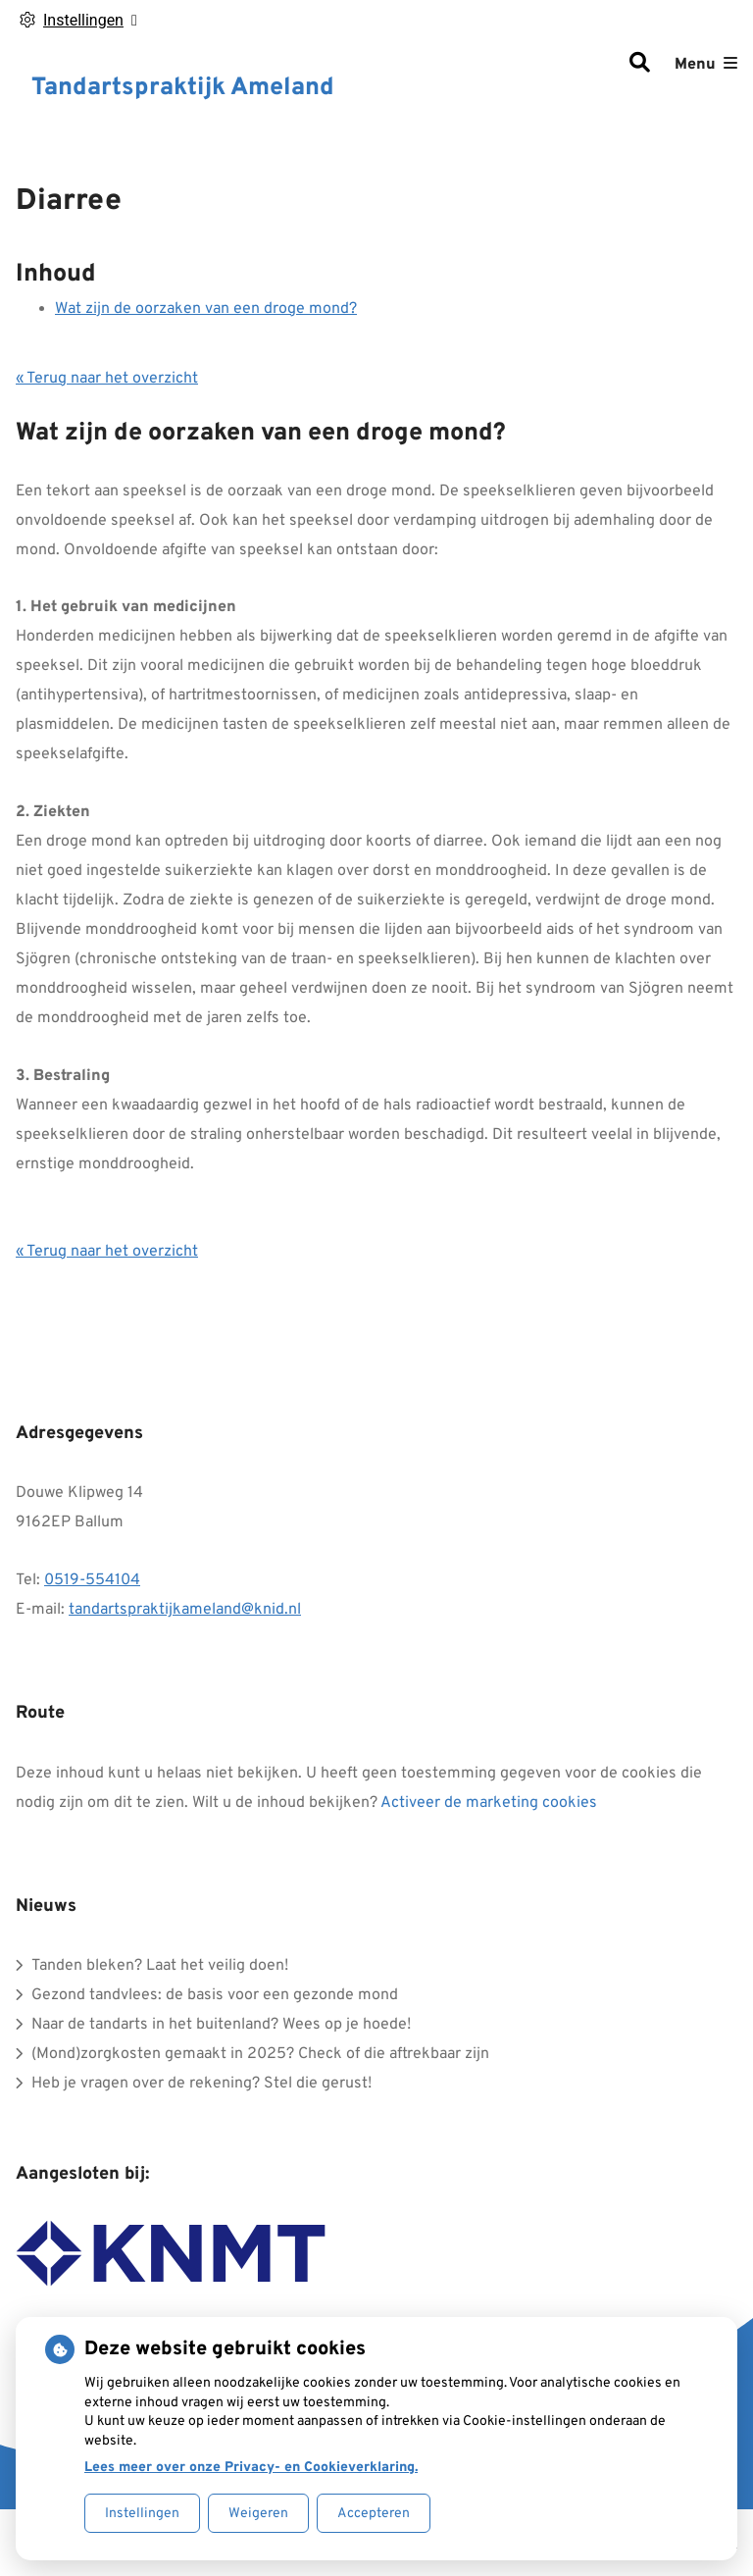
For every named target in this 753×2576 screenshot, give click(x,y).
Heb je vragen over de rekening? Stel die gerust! (201, 2083)
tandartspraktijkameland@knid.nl (185, 1610)
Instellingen (142, 2513)
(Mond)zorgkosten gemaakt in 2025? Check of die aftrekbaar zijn (260, 2054)
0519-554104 (92, 1580)
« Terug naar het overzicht (107, 378)
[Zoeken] (639, 64)
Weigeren (258, 2513)
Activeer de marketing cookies (488, 1803)
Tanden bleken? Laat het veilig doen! (159, 1966)
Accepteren (373, 2513)
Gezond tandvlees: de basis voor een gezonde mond (214, 1995)
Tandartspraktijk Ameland (182, 88)
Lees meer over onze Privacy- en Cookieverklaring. (251, 2467)
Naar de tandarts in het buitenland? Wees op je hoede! (221, 2025)
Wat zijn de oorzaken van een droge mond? (206, 309)
